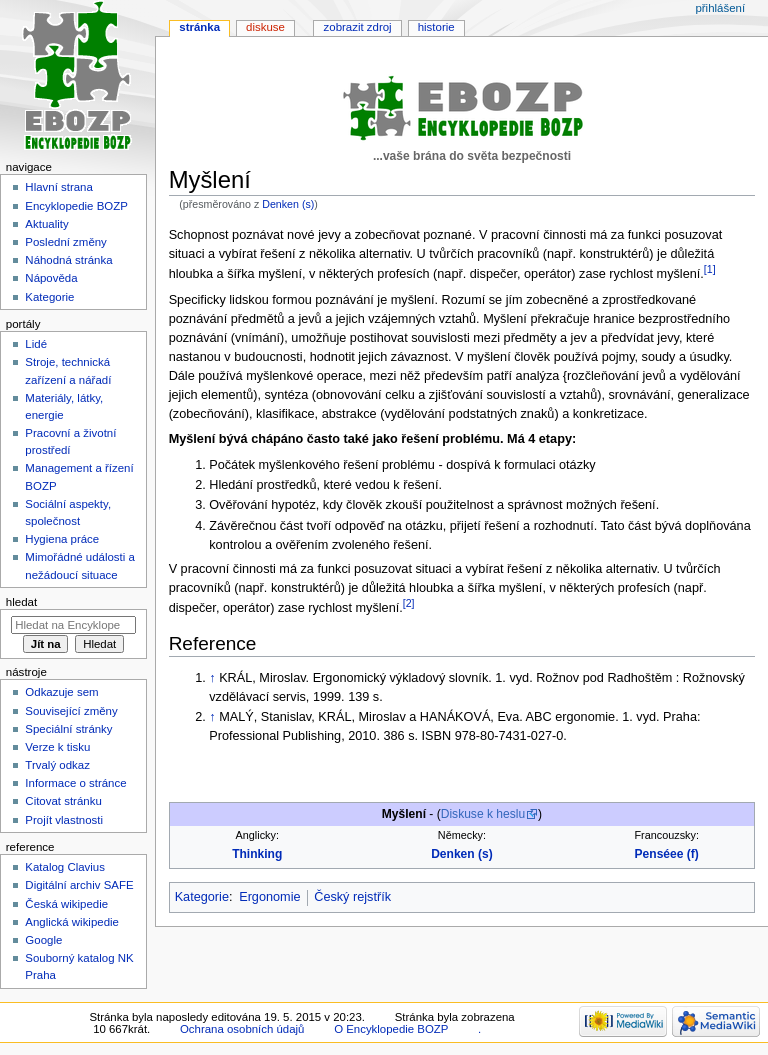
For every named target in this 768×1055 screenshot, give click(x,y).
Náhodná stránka (68, 260)
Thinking (257, 854)
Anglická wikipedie (72, 922)
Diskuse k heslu (483, 814)
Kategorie (202, 897)
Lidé (36, 344)
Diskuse (265, 27)
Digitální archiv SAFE (79, 885)
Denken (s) (288, 204)
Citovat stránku (63, 801)
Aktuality (46, 224)
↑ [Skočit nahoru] (212, 678)
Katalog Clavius (65, 867)
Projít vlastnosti (64, 820)
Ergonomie (269, 897)
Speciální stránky (68, 729)
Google (43, 940)
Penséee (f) (667, 854)
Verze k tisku (57, 747)
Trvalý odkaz (57, 765)
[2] (409, 603)
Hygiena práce (62, 539)
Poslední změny (66, 242)
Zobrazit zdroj (358, 27)
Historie (436, 27)
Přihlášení (720, 8)
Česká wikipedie (66, 904)
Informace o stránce (75, 783)
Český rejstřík (352, 897)
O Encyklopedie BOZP (391, 1029)
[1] (710, 269)
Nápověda (51, 278)
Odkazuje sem (61, 692)
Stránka (199, 27)
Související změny (71, 711)
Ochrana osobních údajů (242, 1029)
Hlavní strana (58, 187)
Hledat (21, 602)
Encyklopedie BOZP (76, 206)
